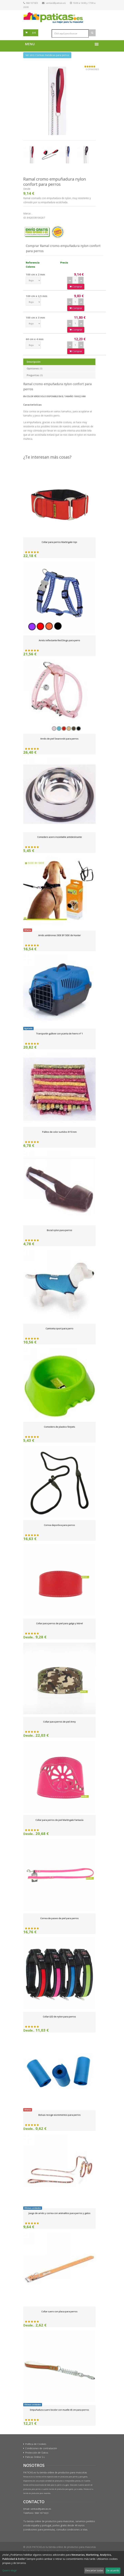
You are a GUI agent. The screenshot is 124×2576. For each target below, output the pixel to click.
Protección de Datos (36, 2452)
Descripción (33, 361)
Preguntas (35, 375)
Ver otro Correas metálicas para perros (47, 55)
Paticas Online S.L (35, 2457)
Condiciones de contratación (41, 2448)
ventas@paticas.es (56, 2)
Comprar (75, 286)
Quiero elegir (9, 2570)
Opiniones (34, 368)
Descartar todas (94, 2570)
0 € (34, 32)
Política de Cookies (35, 2444)
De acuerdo (112, 2570)
